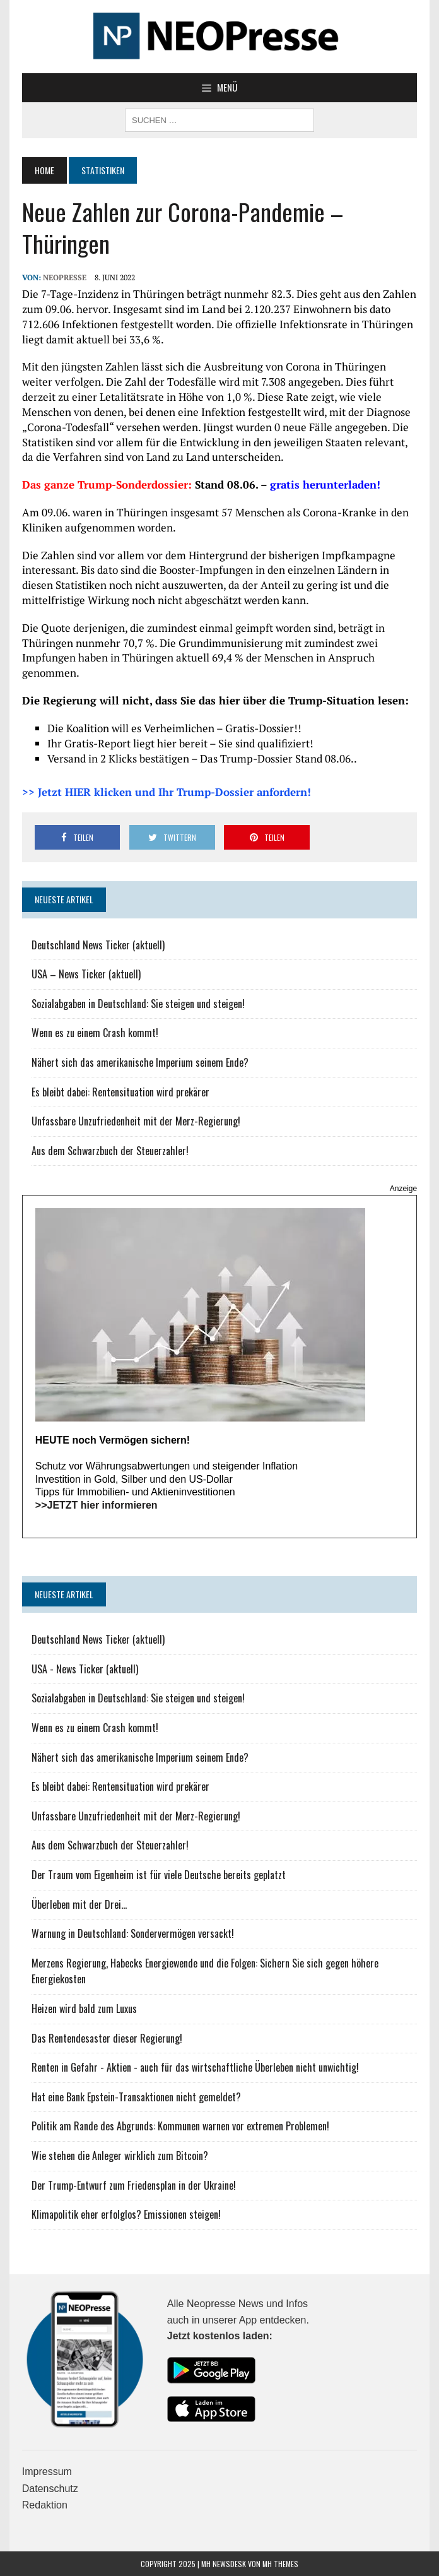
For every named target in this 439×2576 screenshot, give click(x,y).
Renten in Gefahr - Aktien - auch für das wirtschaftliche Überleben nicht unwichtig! (195, 2067)
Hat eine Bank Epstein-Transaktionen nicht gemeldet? (136, 2096)
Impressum (47, 2471)
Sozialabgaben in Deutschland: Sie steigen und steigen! (138, 1003)
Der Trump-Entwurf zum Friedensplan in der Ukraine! (134, 2185)
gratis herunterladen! (325, 484)
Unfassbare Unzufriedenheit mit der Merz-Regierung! (136, 1121)
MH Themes (280, 2563)
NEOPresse (64, 277)
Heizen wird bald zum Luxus (84, 2008)
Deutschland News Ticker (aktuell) (98, 945)
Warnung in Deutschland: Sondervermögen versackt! (133, 1933)
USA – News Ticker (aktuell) (86, 974)
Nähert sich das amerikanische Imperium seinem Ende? (140, 1062)
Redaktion (44, 2505)
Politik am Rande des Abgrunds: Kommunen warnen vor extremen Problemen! (180, 2126)
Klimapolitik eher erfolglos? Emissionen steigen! (126, 2214)
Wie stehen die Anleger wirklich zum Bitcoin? (120, 2155)
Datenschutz (50, 2488)
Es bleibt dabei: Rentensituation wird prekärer (120, 1092)
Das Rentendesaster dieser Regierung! (107, 2038)
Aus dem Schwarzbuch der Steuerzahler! (110, 1150)
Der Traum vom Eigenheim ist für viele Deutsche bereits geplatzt (159, 1874)
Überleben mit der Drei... (79, 1904)
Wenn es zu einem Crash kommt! (95, 1032)
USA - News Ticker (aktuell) (85, 1669)
